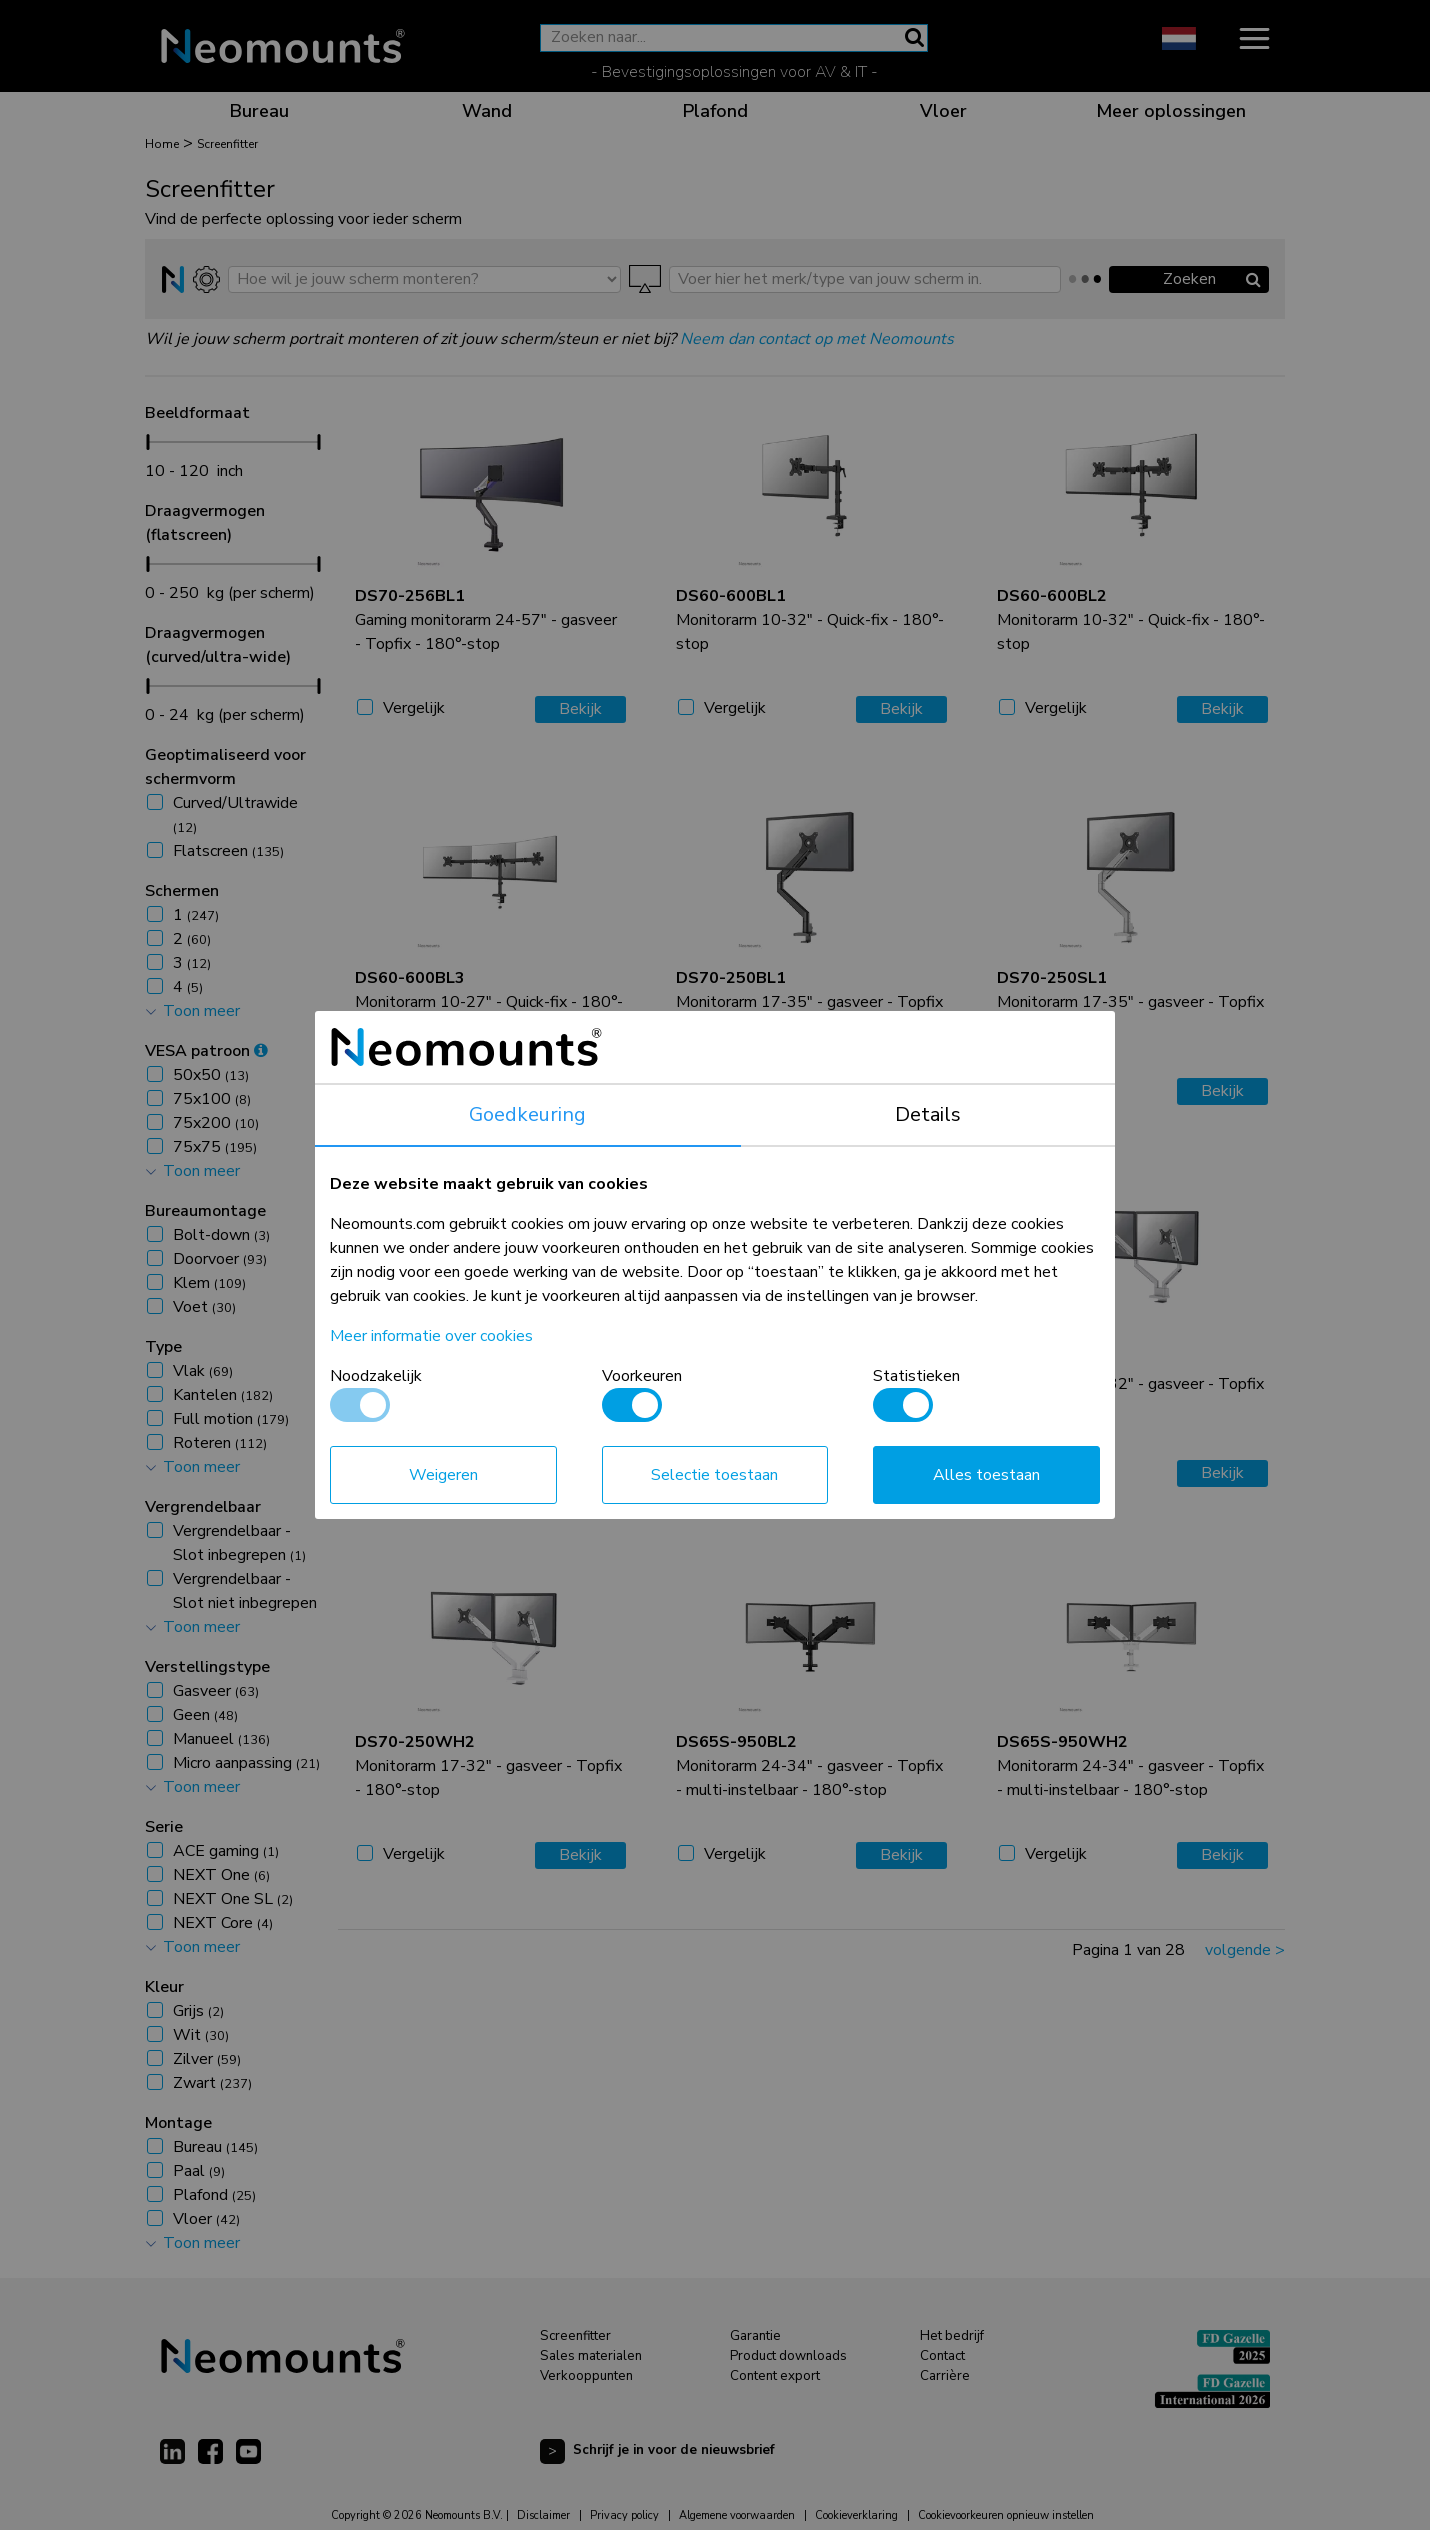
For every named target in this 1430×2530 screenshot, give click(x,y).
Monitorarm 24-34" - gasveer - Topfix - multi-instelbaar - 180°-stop (809, 1766)
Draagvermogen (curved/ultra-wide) (218, 645)
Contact (942, 2356)
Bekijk (580, 709)
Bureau (259, 111)
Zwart (212, 2083)
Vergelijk (414, 708)
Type (163, 1347)
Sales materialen (591, 2356)
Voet (204, 1307)
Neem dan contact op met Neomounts (817, 339)
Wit (201, 2035)
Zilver (207, 2059)
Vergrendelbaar (203, 1507)
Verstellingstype (207, 1667)
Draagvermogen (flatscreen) (205, 523)
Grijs (198, 2011)
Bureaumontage (205, 1211)
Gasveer (216, 1691)
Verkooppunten (586, 2376)
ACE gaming (226, 1851)
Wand (487, 111)
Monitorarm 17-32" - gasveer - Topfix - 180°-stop (809, 1384)
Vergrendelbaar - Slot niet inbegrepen (245, 1602)
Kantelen (223, 1395)
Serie (164, 1827)
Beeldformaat (197, 413)
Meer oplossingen (1171, 111)
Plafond (715, 111)
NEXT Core (223, 1923)
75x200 (216, 1123)
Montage (178, 2123)
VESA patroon (206, 1051)
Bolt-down (221, 1235)
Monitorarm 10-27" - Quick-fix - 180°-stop (489, 1002)
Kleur (164, 1987)
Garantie (755, 2336)
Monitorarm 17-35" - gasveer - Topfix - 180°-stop (809, 1002)
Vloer (943, 111)
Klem (209, 1283)
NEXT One (221, 1875)
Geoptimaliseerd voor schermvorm (225, 767)
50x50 (211, 1075)
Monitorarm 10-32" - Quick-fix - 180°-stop (810, 620)
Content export (775, 2376)
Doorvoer (220, 1259)
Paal (199, 2171)
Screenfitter (575, 2336)
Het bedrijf (952, 2336)
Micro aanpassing (246, 1763)
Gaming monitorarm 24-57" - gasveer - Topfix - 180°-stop (486, 620)
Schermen (182, 891)
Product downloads (788, 2356)
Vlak (203, 1371)
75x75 (215, 1147)
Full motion (231, 1419)
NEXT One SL (233, 1899)
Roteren (220, 1443)
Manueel (221, 1739)
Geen (205, 1715)
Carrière (945, 2376)
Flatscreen (228, 851)
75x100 (212, 1099)
